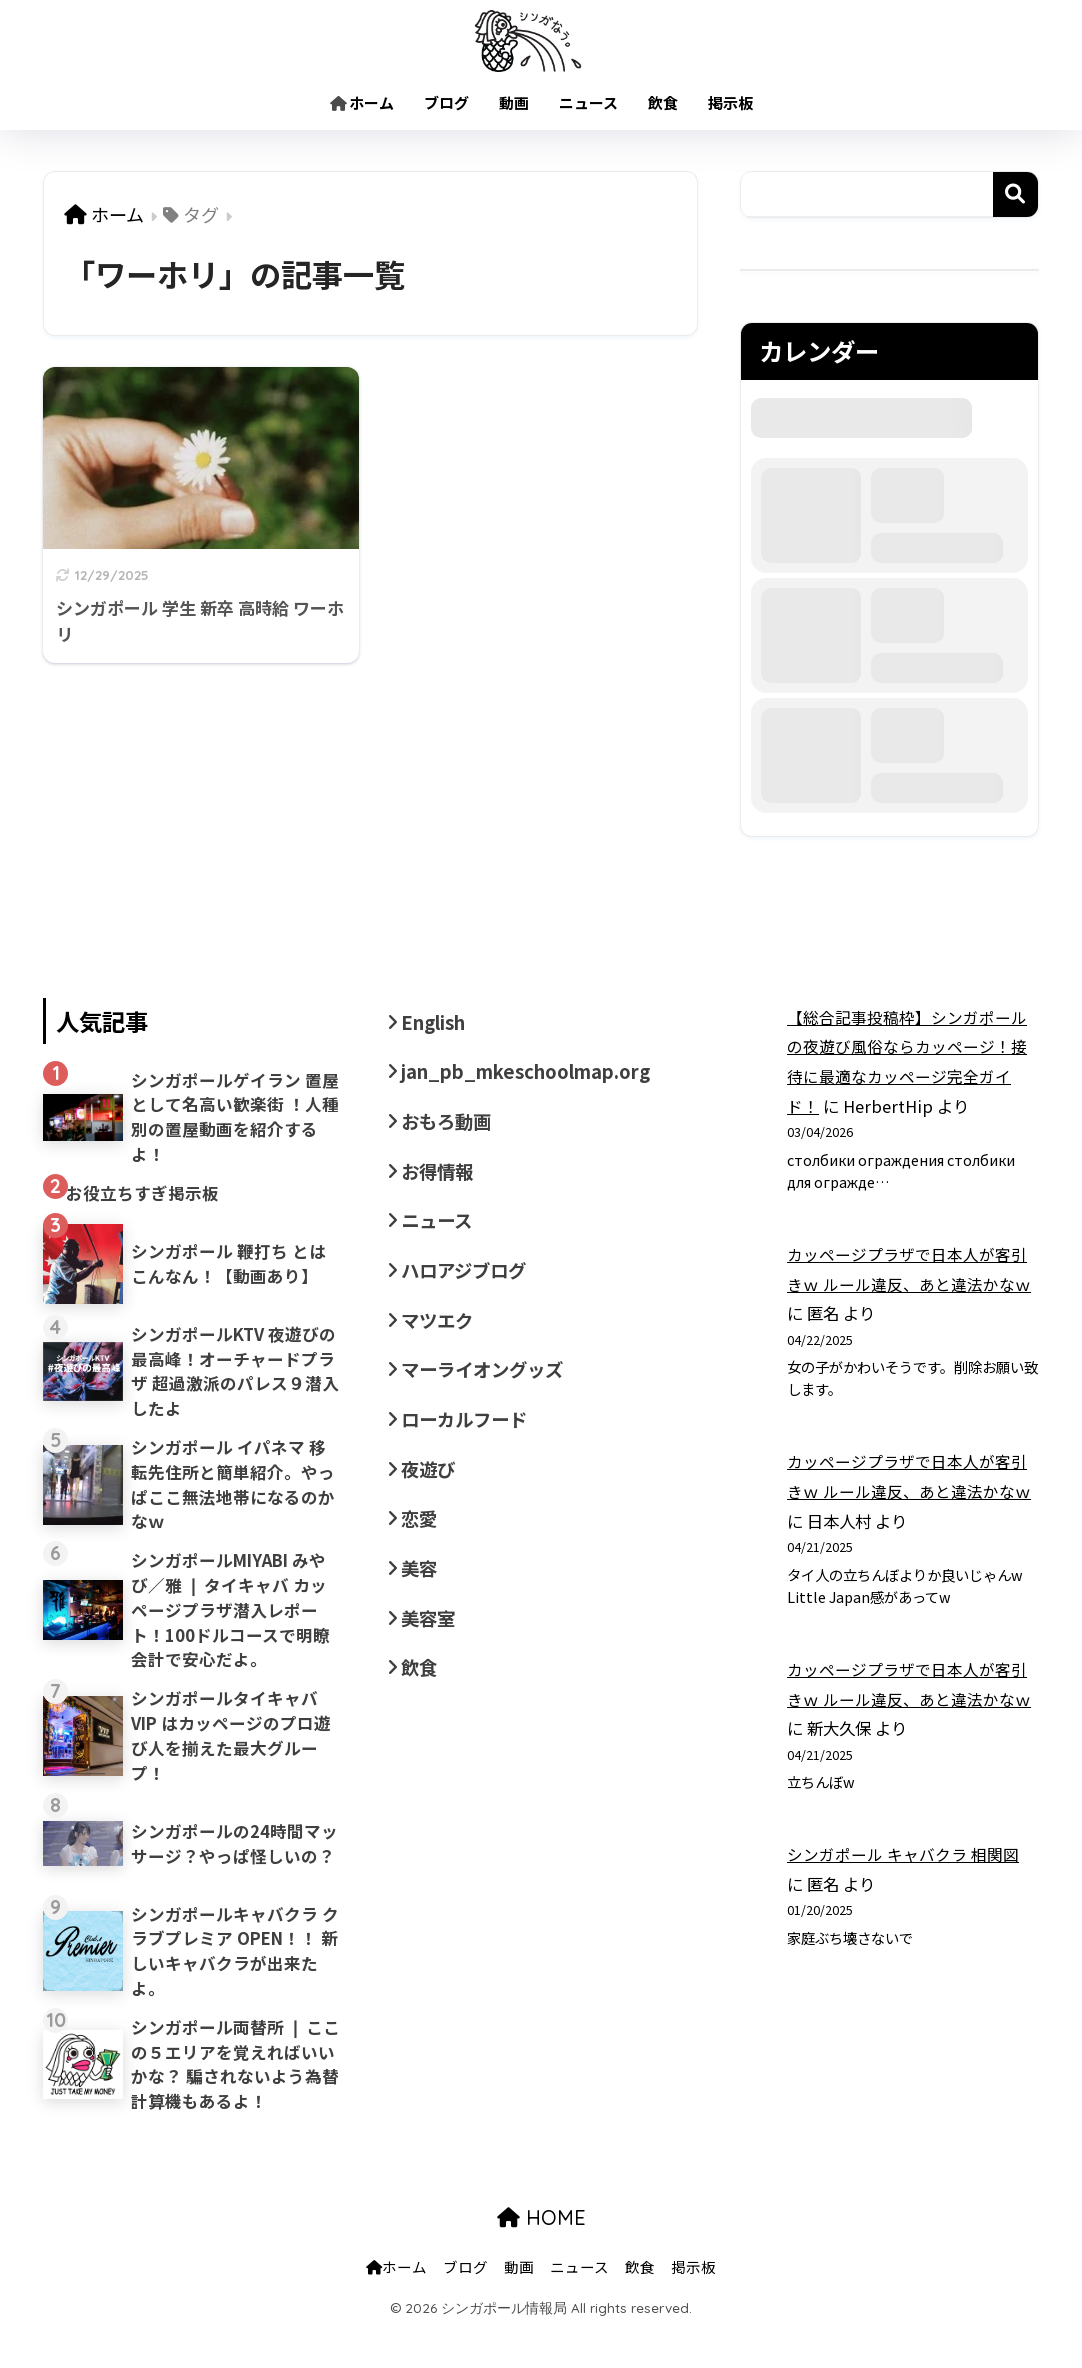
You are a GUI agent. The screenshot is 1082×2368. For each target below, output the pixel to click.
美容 (420, 1588)
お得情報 (439, 1177)
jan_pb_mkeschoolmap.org (535, 1074)
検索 (1015, 194)
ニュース (588, 102)
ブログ (446, 102)
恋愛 (420, 1537)
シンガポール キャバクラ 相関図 (903, 1854)
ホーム (362, 102)
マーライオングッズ (486, 1383)
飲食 (663, 102)
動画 (514, 102)
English (437, 1023)
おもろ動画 (448, 1126)
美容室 (429, 1640)
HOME (541, 2256)
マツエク (439, 1331)
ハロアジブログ (467, 1280)
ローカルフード (467, 1434)
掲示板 (730, 102)
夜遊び (429, 1486)
